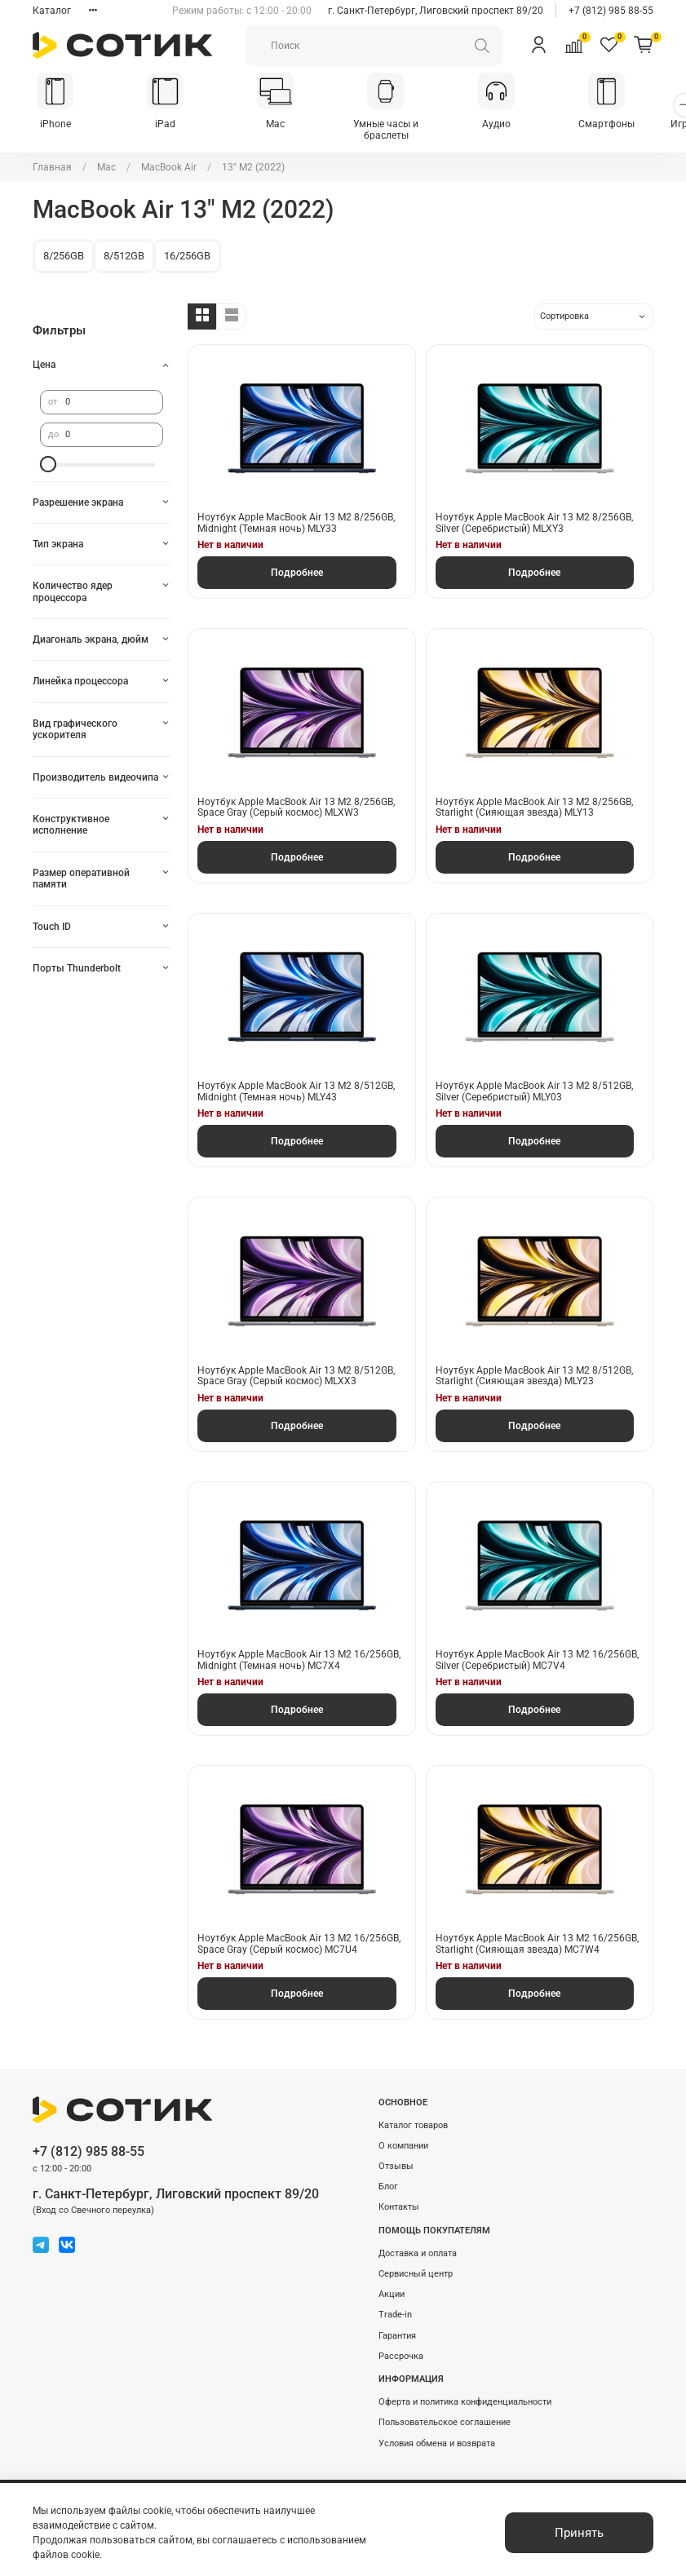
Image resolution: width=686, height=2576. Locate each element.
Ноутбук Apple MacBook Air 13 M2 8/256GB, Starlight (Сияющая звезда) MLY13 (534, 797)
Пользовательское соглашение (444, 2413)
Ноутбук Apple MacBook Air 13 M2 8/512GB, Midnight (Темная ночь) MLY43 (296, 1081)
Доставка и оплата (417, 2243)
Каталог (52, 10)
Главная (52, 157)
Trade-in (395, 2305)
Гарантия (397, 2326)
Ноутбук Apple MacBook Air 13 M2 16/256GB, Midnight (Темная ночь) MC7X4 (299, 1650)
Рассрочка (400, 2346)
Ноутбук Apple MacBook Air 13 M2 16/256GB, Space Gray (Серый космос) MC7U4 (299, 1934)
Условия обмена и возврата (436, 2433)
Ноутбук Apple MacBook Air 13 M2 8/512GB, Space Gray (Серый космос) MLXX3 (296, 1366)
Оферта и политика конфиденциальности (464, 2392)
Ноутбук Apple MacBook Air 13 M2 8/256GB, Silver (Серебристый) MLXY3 (534, 513)
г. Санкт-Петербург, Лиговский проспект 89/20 (435, 10)
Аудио (514, 125)
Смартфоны (628, 125)
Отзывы (396, 2156)
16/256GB (187, 246)
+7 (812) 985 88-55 (611, 10)
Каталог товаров (413, 2115)
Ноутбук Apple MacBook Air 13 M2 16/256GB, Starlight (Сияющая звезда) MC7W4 (537, 1934)
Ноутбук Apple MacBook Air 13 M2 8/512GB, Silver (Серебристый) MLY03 (534, 1081)
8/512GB (124, 246)
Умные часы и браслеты (400, 125)
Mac (286, 125)
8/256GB (63, 246)
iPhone (57, 125)
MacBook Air (169, 157)
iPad (172, 125)
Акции (391, 2284)
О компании (403, 2136)
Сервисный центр (415, 2264)
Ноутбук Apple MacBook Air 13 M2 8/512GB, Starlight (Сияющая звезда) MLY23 (534, 1366)
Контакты (398, 2198)
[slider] (48, 454)
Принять (579, 2532)
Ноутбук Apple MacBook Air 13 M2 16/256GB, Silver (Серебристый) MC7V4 (537, 1650)
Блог (388, 2176)
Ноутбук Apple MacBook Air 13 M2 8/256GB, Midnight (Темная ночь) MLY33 (296, 513)
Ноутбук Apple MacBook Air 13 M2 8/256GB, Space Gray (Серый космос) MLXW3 (296, 797)
